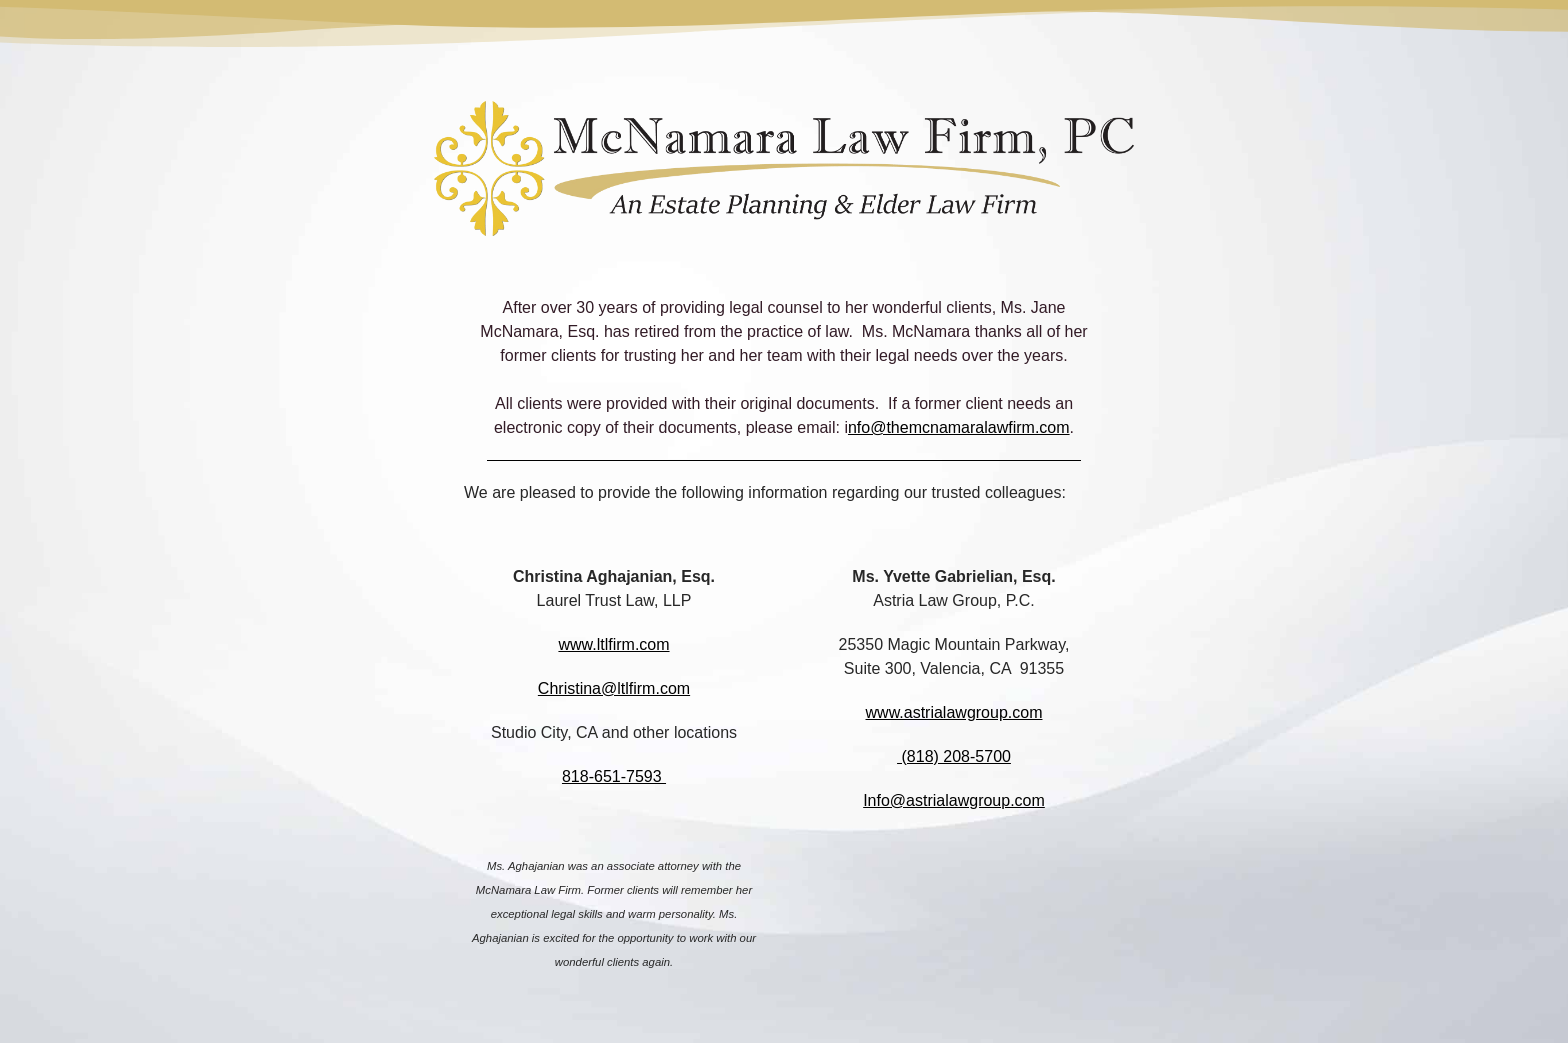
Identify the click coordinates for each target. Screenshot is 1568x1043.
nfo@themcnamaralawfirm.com (959, 427)
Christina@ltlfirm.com (614, 688)
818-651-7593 (614, 776)
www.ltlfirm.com (613, 644)
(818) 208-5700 (954, 756)
